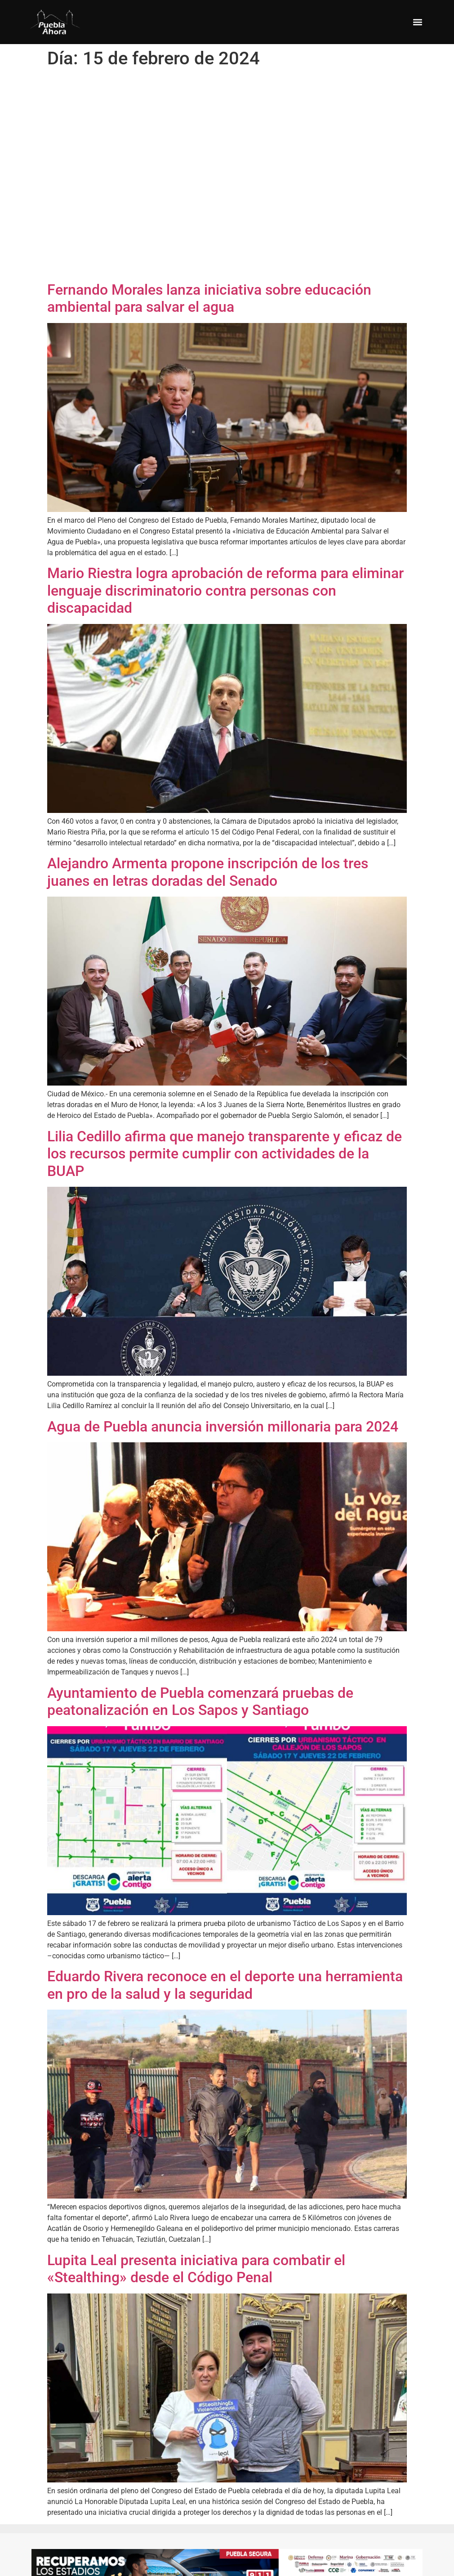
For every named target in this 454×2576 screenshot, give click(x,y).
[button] (417, 21)
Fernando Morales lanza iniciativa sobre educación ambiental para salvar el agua (209, 298)
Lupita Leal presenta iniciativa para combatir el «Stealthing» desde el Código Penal (196, 2269)
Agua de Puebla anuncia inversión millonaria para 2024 (222, 1426)
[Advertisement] (143, 176)
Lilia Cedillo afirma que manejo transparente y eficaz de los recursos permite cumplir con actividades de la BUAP (224, 1154)
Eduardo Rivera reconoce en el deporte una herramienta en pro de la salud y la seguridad (225, 1985)
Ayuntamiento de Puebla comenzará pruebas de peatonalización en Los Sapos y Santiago (200, 1701)
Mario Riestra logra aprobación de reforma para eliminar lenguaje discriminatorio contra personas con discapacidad (225, 590)
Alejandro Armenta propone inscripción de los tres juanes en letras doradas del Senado (207, 872)
